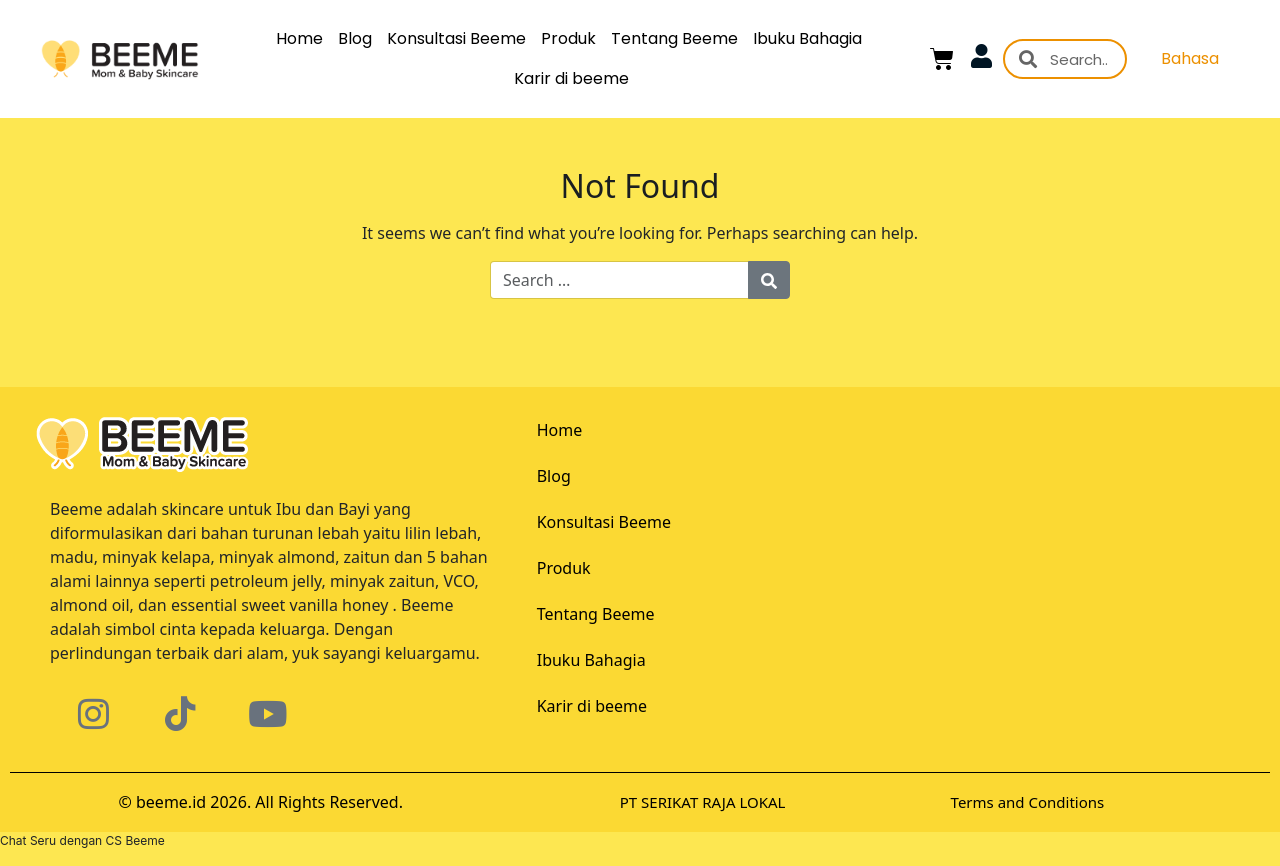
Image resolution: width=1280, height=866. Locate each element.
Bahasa (1190, 58)
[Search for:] (619, 280)
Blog (355, 38)
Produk (568, 38)
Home (299, 38)
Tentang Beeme (674, 38)
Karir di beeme (571, 78)
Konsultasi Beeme (456, 38)
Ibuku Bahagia (807, 38)
